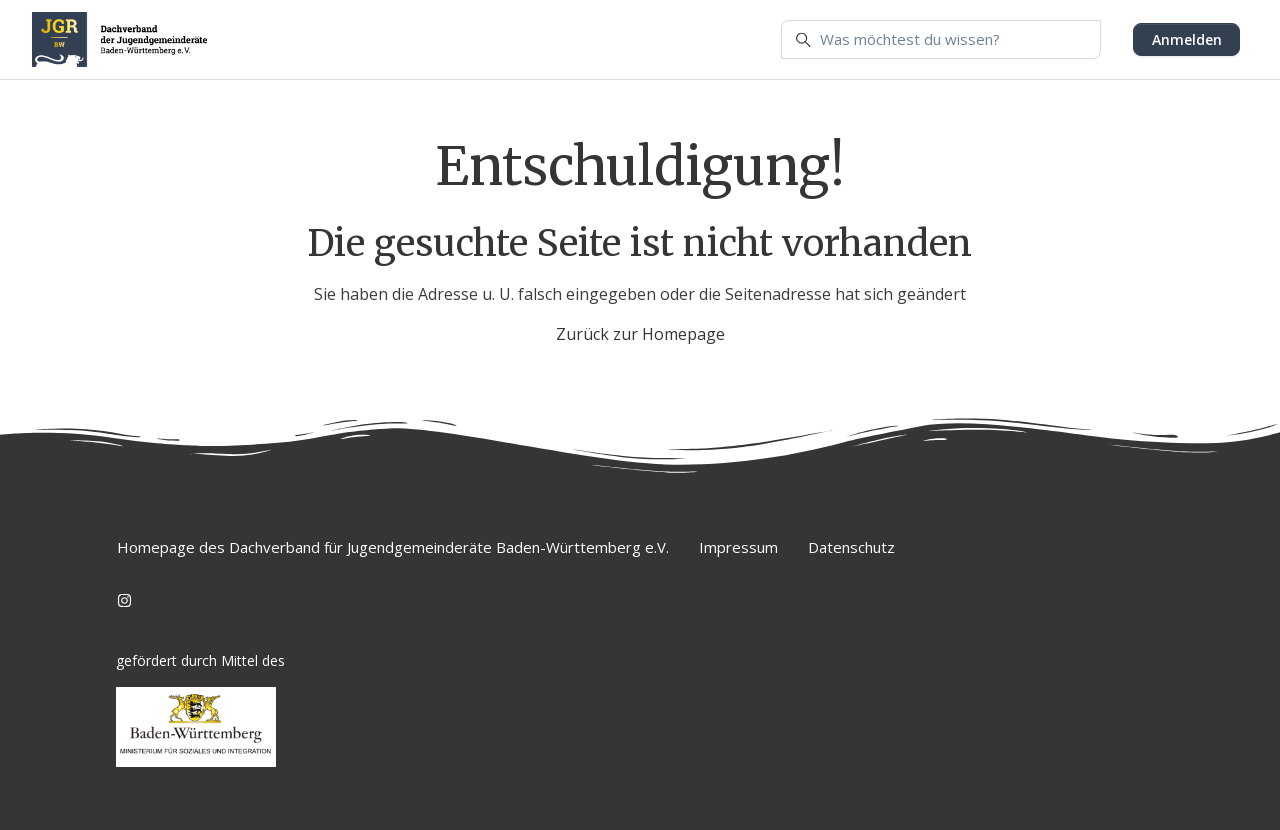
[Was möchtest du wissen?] (941, 40)
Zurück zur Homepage (640, 334)
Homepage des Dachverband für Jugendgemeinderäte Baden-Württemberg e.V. (393, 547)
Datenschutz (851, 547)
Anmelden (1187, 39)
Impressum (738, 547)
